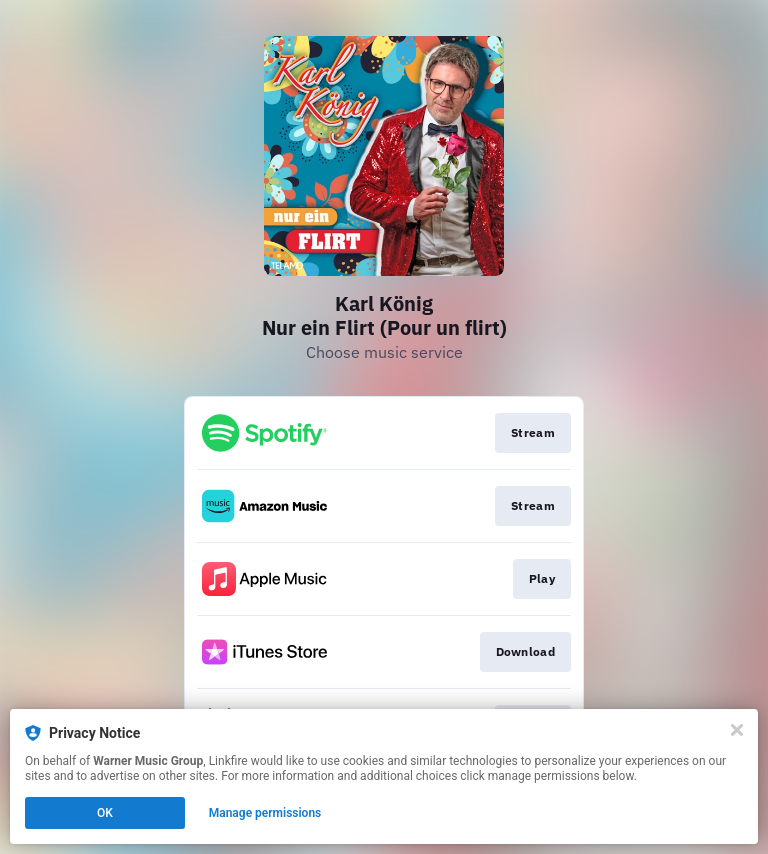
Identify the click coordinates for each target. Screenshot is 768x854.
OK (105, 813)
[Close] (737, 730)
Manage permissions (265, 813)
